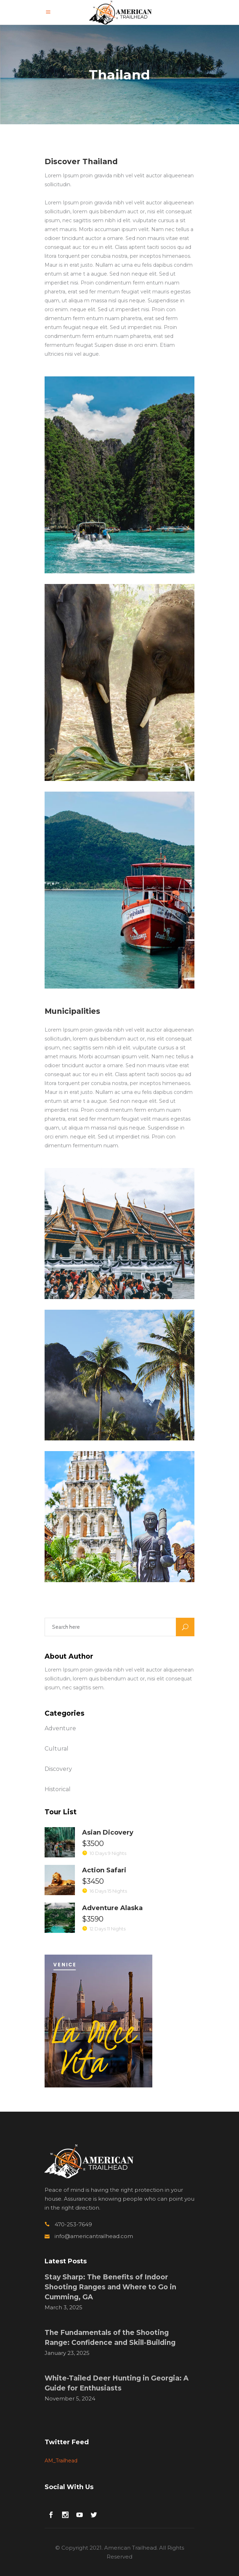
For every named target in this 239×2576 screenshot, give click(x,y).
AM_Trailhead (61, 2460)
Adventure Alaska (112, 1908)
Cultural (56, 1748)
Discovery (58, 1769)
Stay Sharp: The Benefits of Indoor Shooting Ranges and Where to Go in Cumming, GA (110, 2287)
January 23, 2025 (67, 2353)
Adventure (60, 1728)
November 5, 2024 (70, 2398)
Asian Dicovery (107, 1832)
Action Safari (104, 1870)
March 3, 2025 (63, 2307)
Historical (58, 1789)
